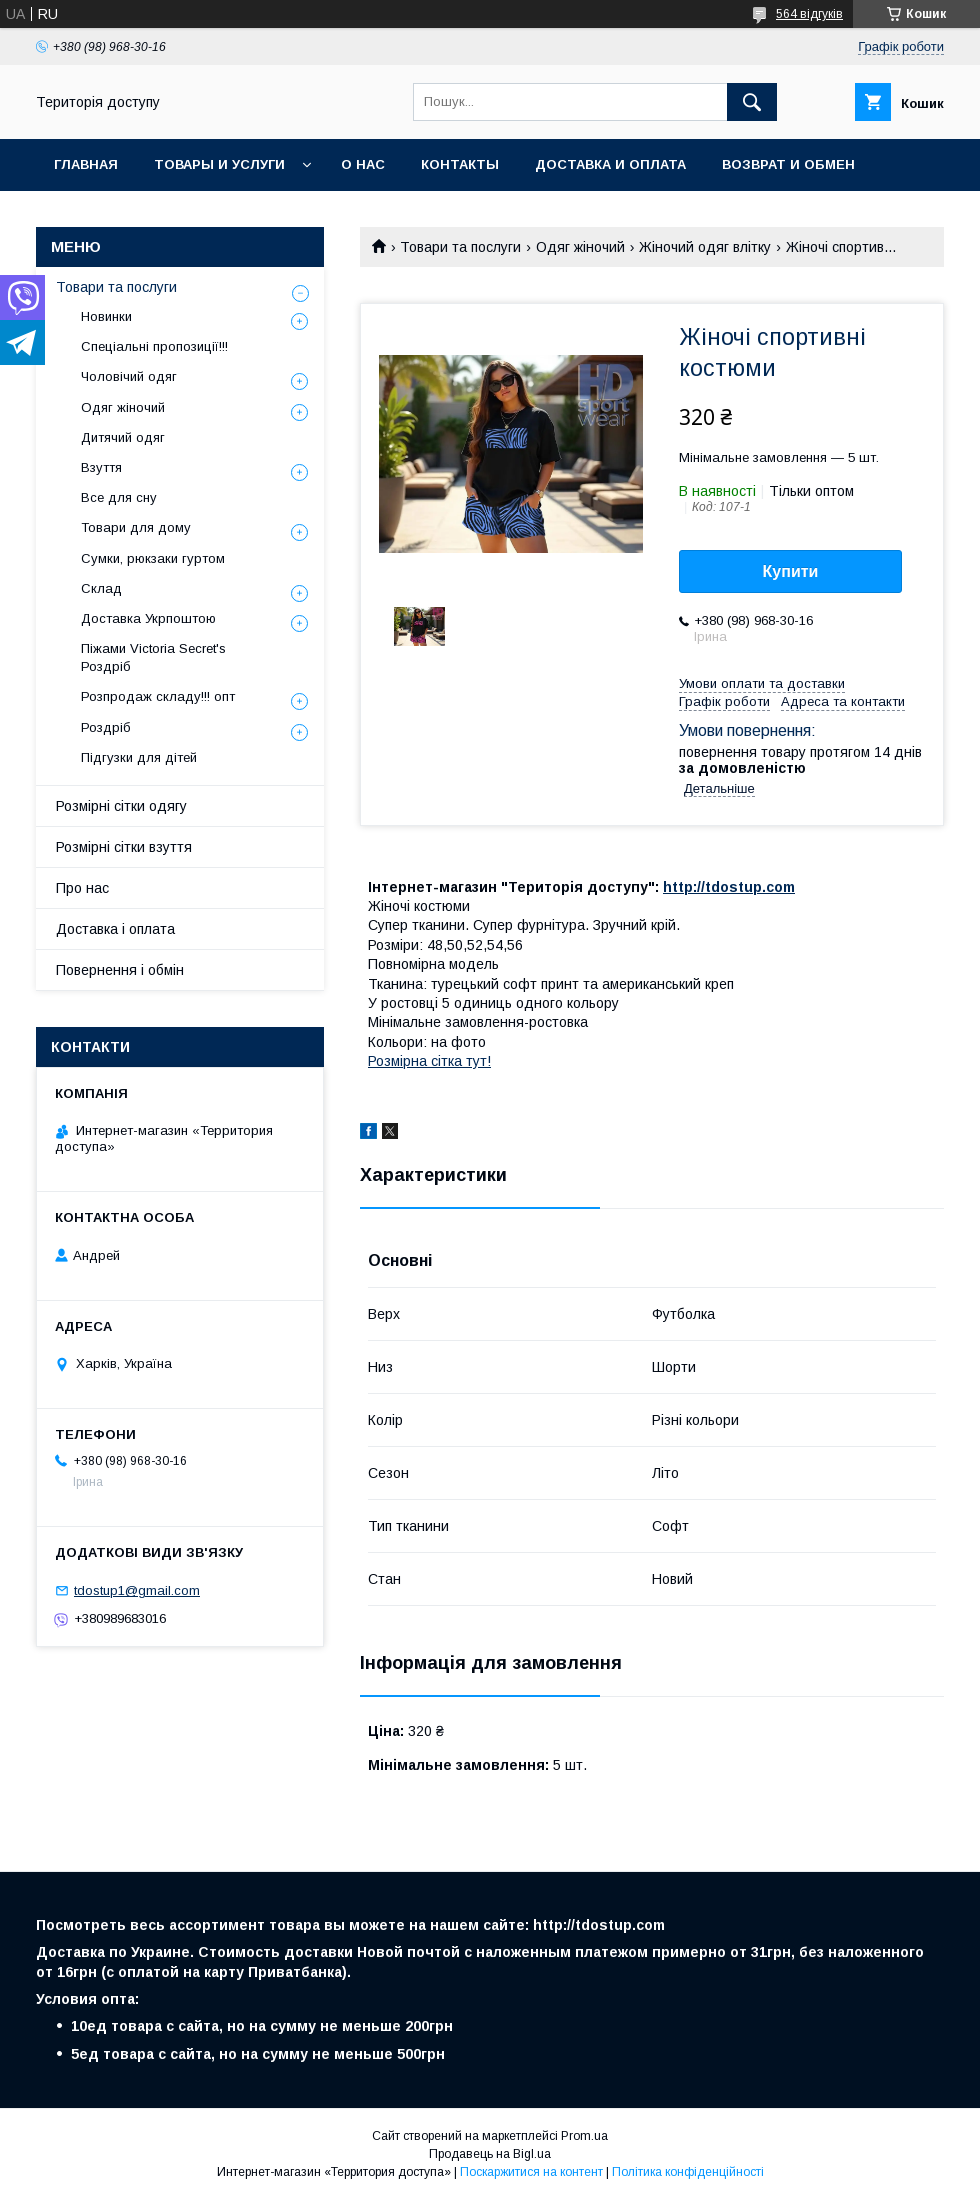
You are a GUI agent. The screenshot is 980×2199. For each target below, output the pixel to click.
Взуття (101, 467)
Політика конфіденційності (688, 2172)
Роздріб (106, 727)
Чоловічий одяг (129, 376)
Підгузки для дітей (139, 757)
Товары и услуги (219, 164)
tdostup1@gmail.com (137, 1590)
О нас (363, 164)
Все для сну (119, 497)
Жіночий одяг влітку (705, 247)
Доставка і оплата (115, 929)
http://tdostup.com (729, 887)
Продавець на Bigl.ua (490, 2154)
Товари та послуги (460, 247)
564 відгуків (809, 14)
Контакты (460, 164)
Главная (86, 164)
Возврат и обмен (788, 164)
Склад (101, 588)
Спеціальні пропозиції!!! (154, 346)
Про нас (82, 888)
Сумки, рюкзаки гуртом (153, 558)
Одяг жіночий (580, 247)
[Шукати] (752, 102)
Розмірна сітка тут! (429, 1061)
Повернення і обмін (120, 970)
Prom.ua (584, 2136)
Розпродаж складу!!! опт (158, 696)
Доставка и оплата (610, 164)
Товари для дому (136, 527)
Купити (791, 571)
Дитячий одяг (123, 437)
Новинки (106, 316)
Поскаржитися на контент (531, 2172)
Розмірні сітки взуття (124, 847)
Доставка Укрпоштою (148, 618)
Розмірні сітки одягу (121, 806)
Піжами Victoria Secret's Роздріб (153, 657)
